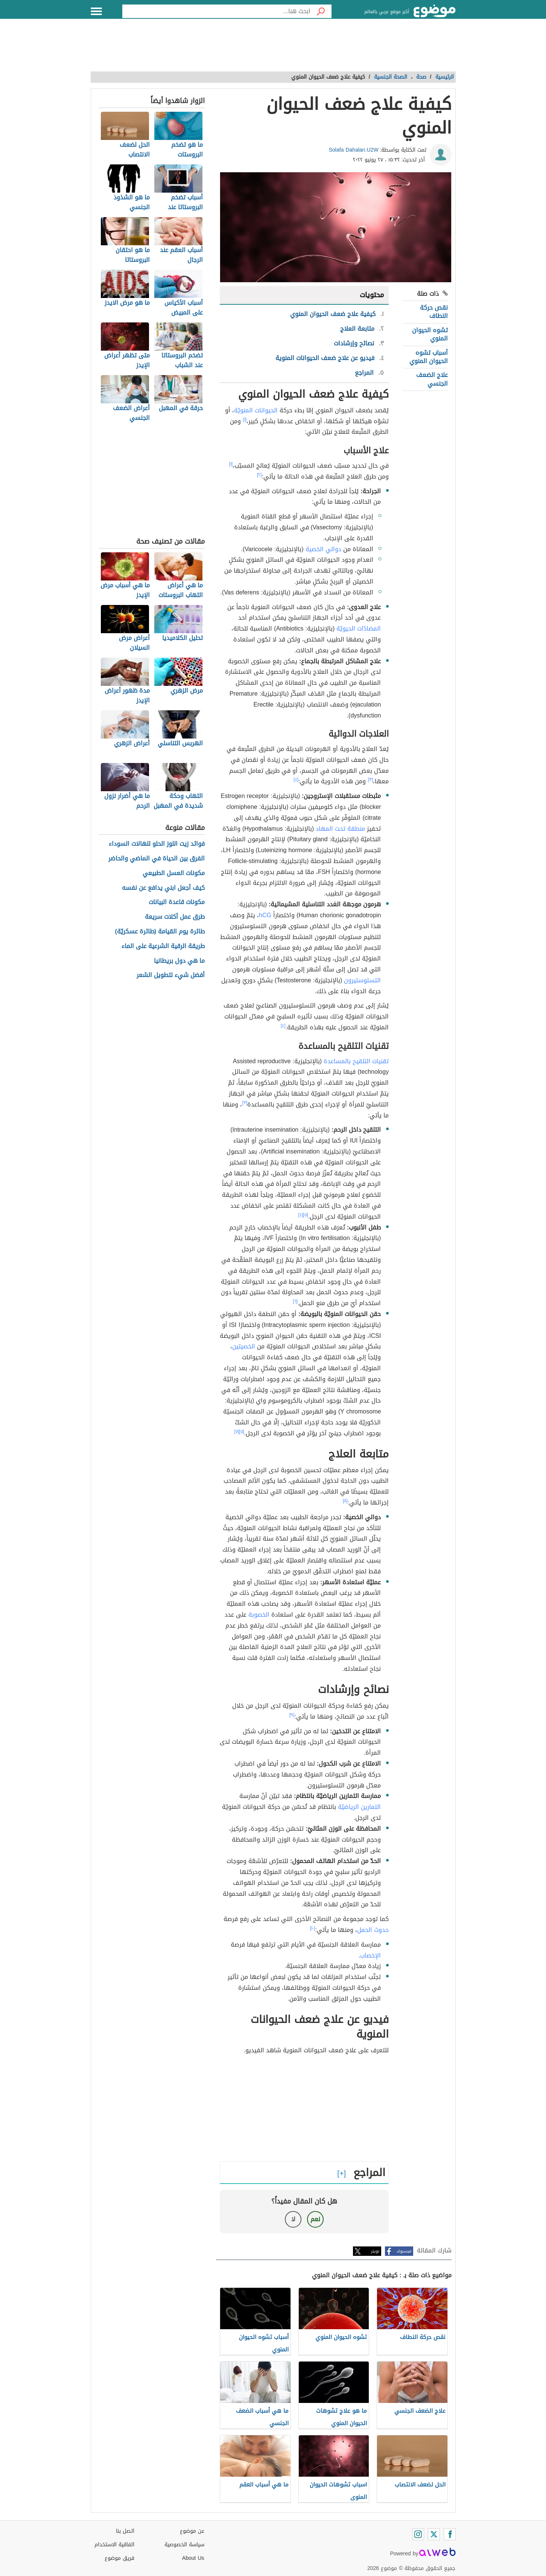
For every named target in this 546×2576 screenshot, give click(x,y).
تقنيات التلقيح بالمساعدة (356, 1061)
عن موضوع (192, 2531)
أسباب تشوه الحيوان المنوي (428, 357)
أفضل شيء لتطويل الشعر (171, 975)
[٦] (295, 1301)
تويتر (375, 2251)
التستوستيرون (362, 980)
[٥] (305, 1215)
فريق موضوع (119, 2558)
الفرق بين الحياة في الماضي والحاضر (156, 858)
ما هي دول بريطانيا (179, 961)
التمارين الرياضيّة (359, 1807)
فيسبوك (404, 2251)
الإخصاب (370, 1955)
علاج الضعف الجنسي (432, 379)
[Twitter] (434, 2534)
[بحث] (321, 11)
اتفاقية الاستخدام (114, 2545)
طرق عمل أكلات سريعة (175, 917)
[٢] (259, 475)
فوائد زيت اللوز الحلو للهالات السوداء (157, 844)
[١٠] (312, 1928)
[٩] (292, 1715)
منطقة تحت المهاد (340, 828)
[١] (244, 419)
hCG (265, 915)
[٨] (345, 1501)
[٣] (370, 779)
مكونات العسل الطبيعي (174, 873)
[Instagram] (418, 2534)
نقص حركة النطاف (434, 312)
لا (293, 2219)
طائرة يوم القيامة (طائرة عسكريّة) (160, 931)
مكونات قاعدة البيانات (177, 902)
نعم (315, 2219)
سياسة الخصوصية (184, 2545)
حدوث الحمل (373, 1930)
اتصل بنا (125, 2531)
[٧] (236, 1431)
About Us (193, 2558)
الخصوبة (258, 1614)
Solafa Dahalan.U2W (354, 150)
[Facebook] (450, 2534)
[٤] (296, 779)
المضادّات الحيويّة (358, 628)
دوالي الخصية (323, 549)
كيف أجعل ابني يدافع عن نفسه (163, 888)
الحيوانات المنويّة (256, 410)
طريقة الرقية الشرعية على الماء (163, 946)
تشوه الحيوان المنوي (430, 334)
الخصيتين (243, 1346)
